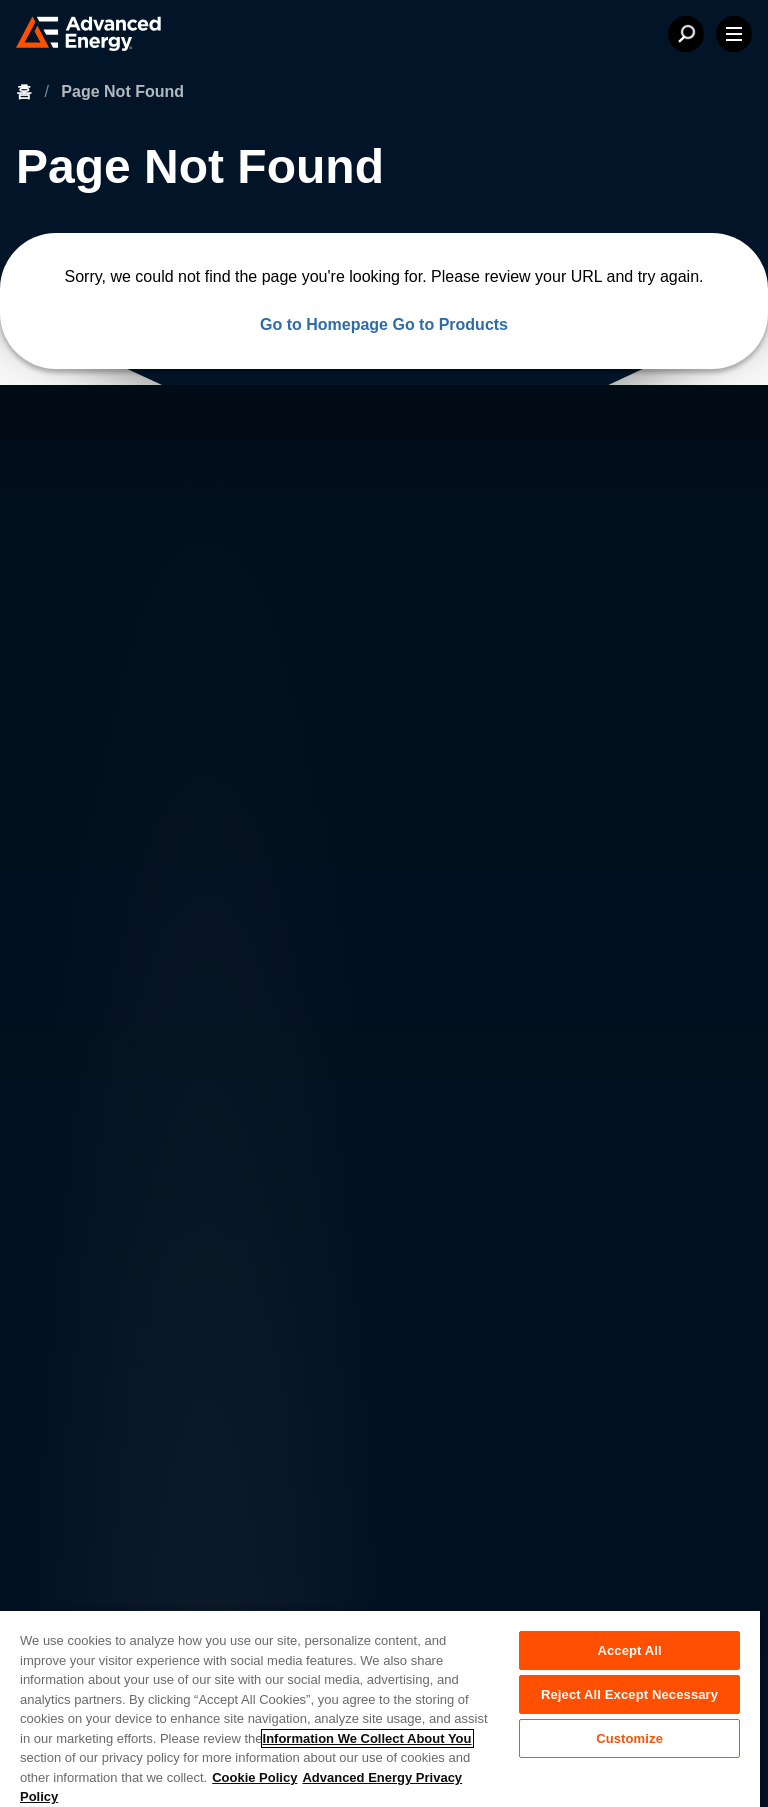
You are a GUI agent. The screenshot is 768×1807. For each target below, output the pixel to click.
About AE (81, 1105)
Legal (65, 1477)
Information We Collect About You (367, 1738)
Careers (224, 1105)
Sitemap (73, 1603)
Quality (70, 1519)
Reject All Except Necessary (629, 1694)
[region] (380, 1708)
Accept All (629, 1650)
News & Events (102, 1185)
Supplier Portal (94, 1561)
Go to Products (450, 324)
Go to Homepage (324, 324)
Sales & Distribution (266, 1185)
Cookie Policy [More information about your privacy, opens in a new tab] (254, 1777)
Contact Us (87, 1145)
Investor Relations (260, 1145)
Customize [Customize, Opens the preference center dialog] (629, 1738)
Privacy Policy (91, 1435)
